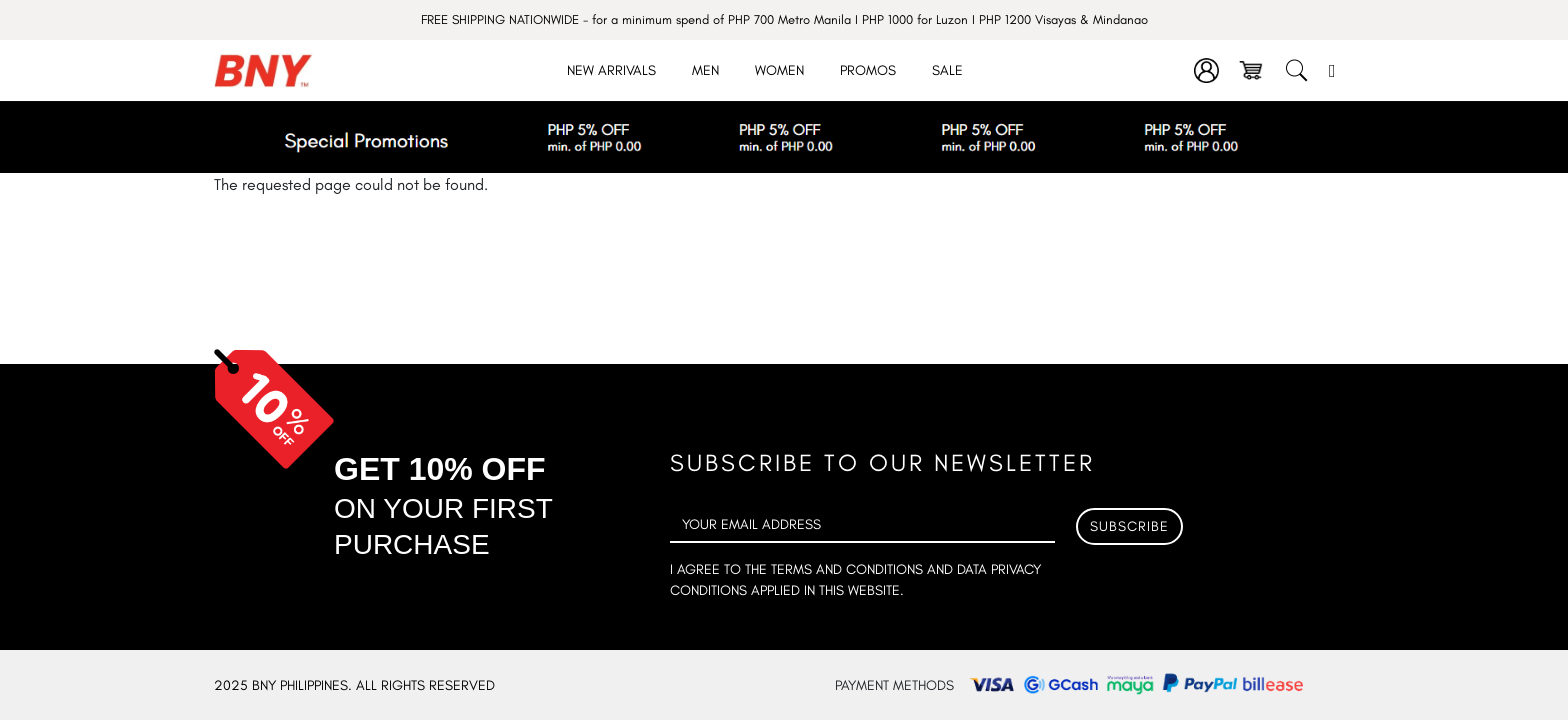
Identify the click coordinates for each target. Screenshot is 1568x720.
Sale (947, 70)
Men (705, 70)
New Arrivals (611, 70)
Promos (868, 70)
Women (779, 70)
